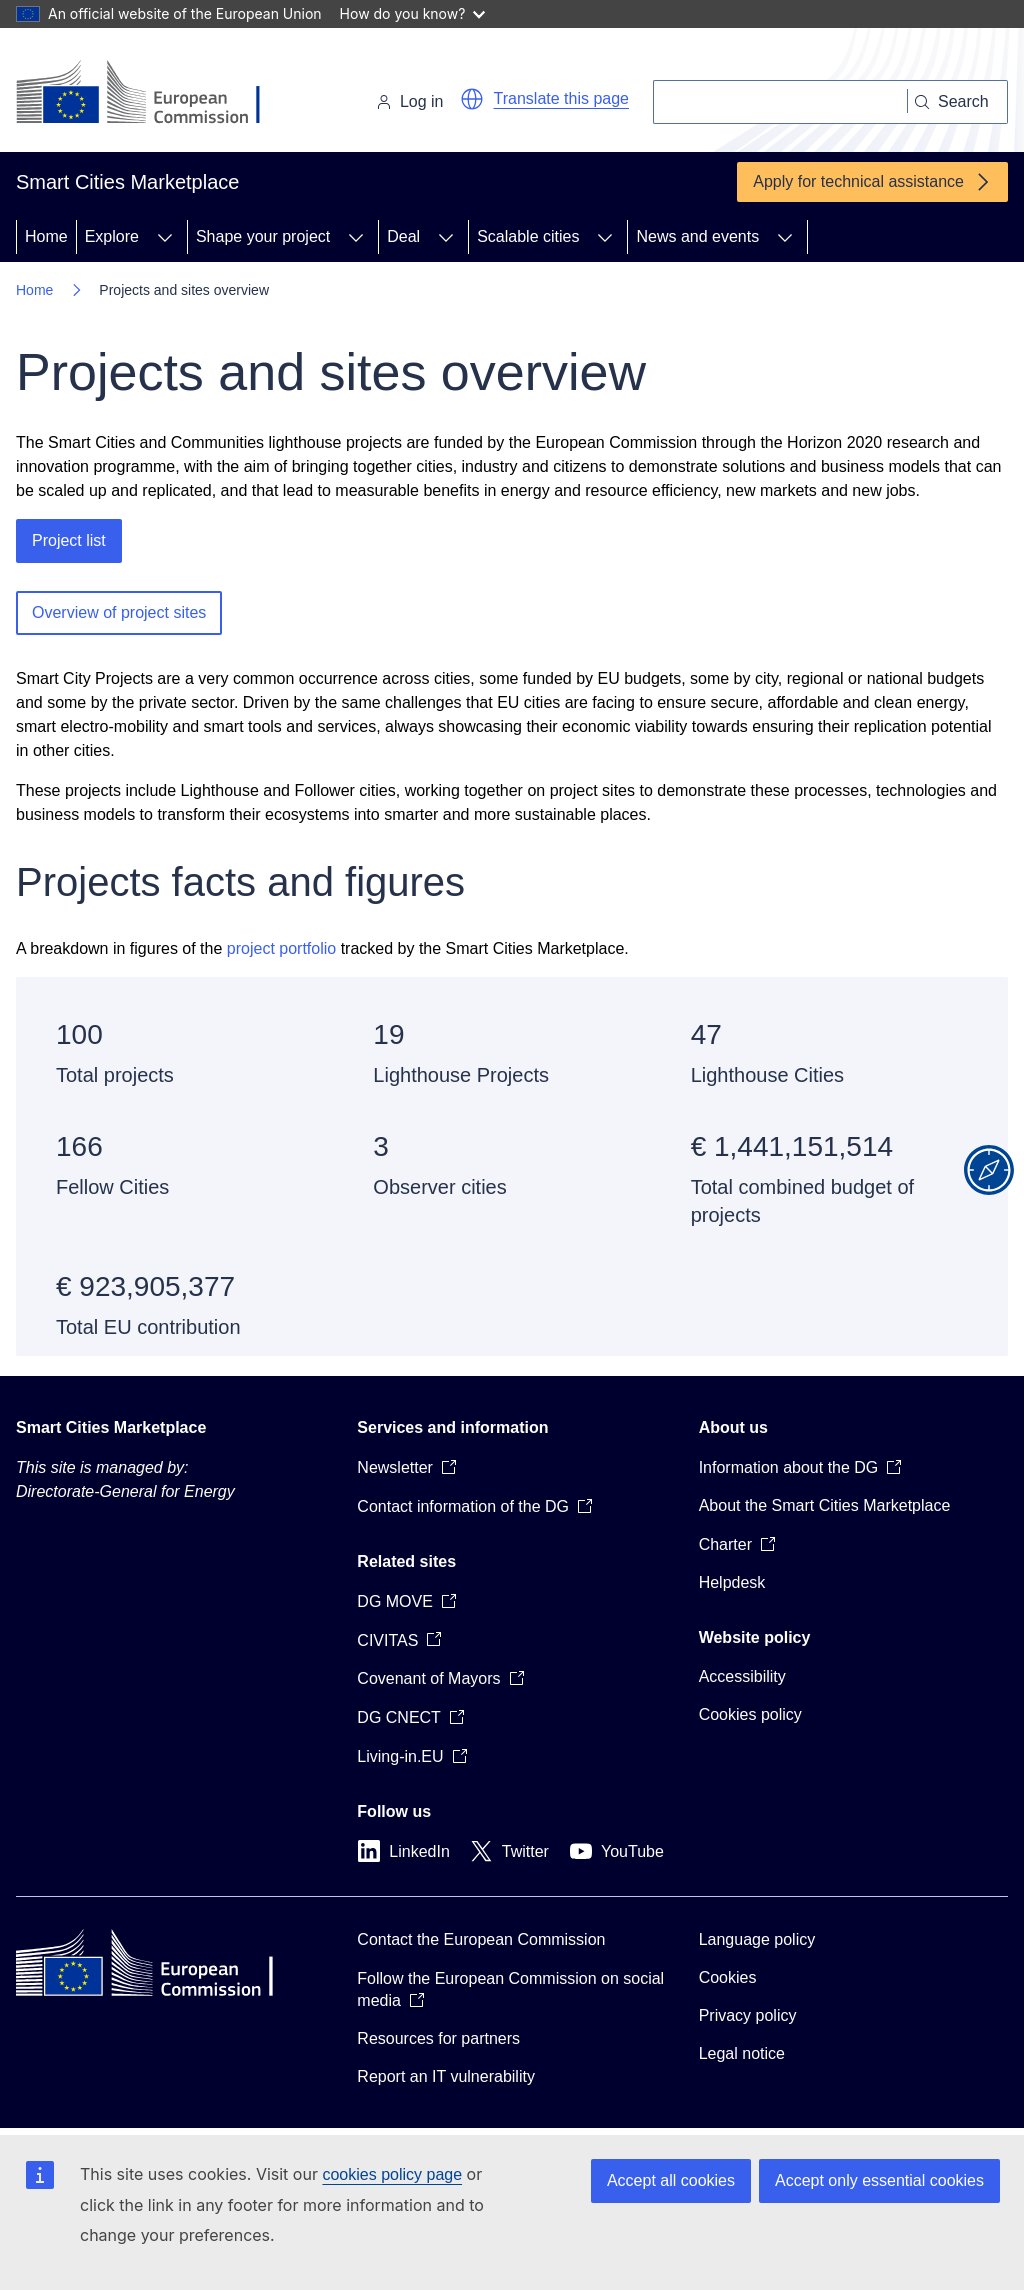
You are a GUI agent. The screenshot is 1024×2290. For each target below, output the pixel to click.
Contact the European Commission (481, 1939)
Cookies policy (750, 1714)
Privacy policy (748, 2015)
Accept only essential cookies (879, 2180)
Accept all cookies (671, 2180)
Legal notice (742, 2053)
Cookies (728, 1977)
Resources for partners (438, 2038)
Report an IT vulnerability (446, 2076)
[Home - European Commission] (153, 94)
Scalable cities (528, 236)
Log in (410, 101)
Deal (403, 236)
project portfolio (281, 948)
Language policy (757, 1939)
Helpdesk (732, 1582)
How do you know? (413, 13)
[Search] (780, 102)
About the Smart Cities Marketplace (825, 1505)
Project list (69, 540)
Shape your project (263, 236)
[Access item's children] (165, 237)
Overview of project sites (119, 612)
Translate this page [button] (561, 98)
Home (46, 236)
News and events (697, 236)
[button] (472, 99)
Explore (112, 236)
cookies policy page (392, 2174)
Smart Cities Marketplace (111, 1427)
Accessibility (742, 1676)
